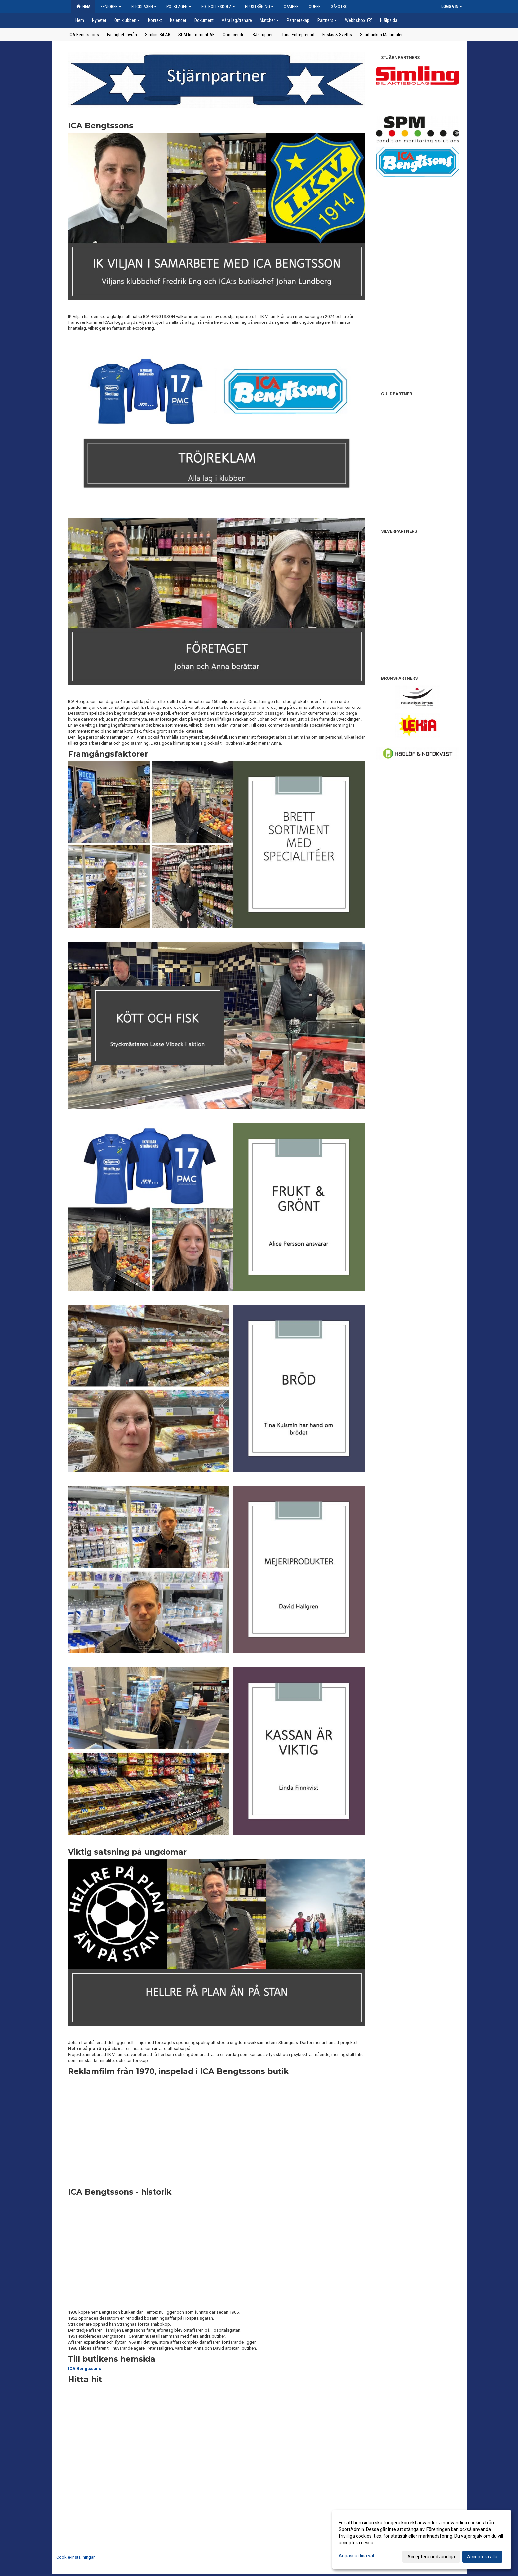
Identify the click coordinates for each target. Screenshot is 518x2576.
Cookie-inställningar (75, 2557)
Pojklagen (178, 6)
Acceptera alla (482, 2556)
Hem (83, 6)
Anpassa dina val (356, 2555)
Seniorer (110, 6)
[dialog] (421, 2539)
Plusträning (259, 6)
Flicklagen (143, 6)
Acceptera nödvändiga (431, 2556)
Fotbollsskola (218, 6)
